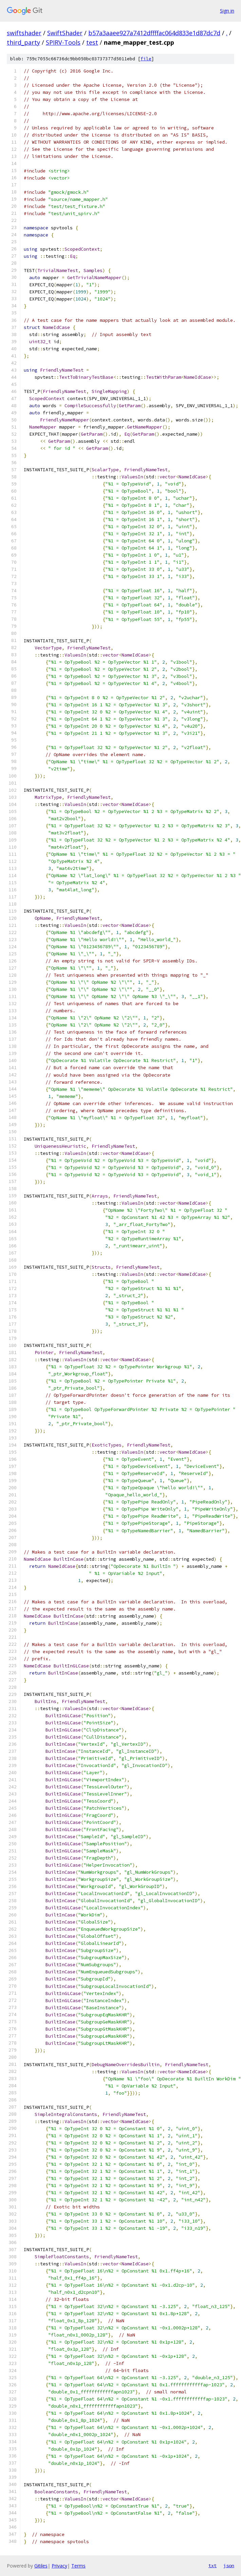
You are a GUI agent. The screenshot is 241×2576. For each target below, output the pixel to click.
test (92, 42)
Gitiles (41, 2565)
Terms (78, 2565)
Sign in (227, 10)
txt (212, 2565)
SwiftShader (64, 33)
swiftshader (24, 33)
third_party (23, 42)
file (146, 59)
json (228, 2565)
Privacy (59, 2565)
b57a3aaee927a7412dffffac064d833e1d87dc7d (154, 33)
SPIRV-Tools (63, 42)
